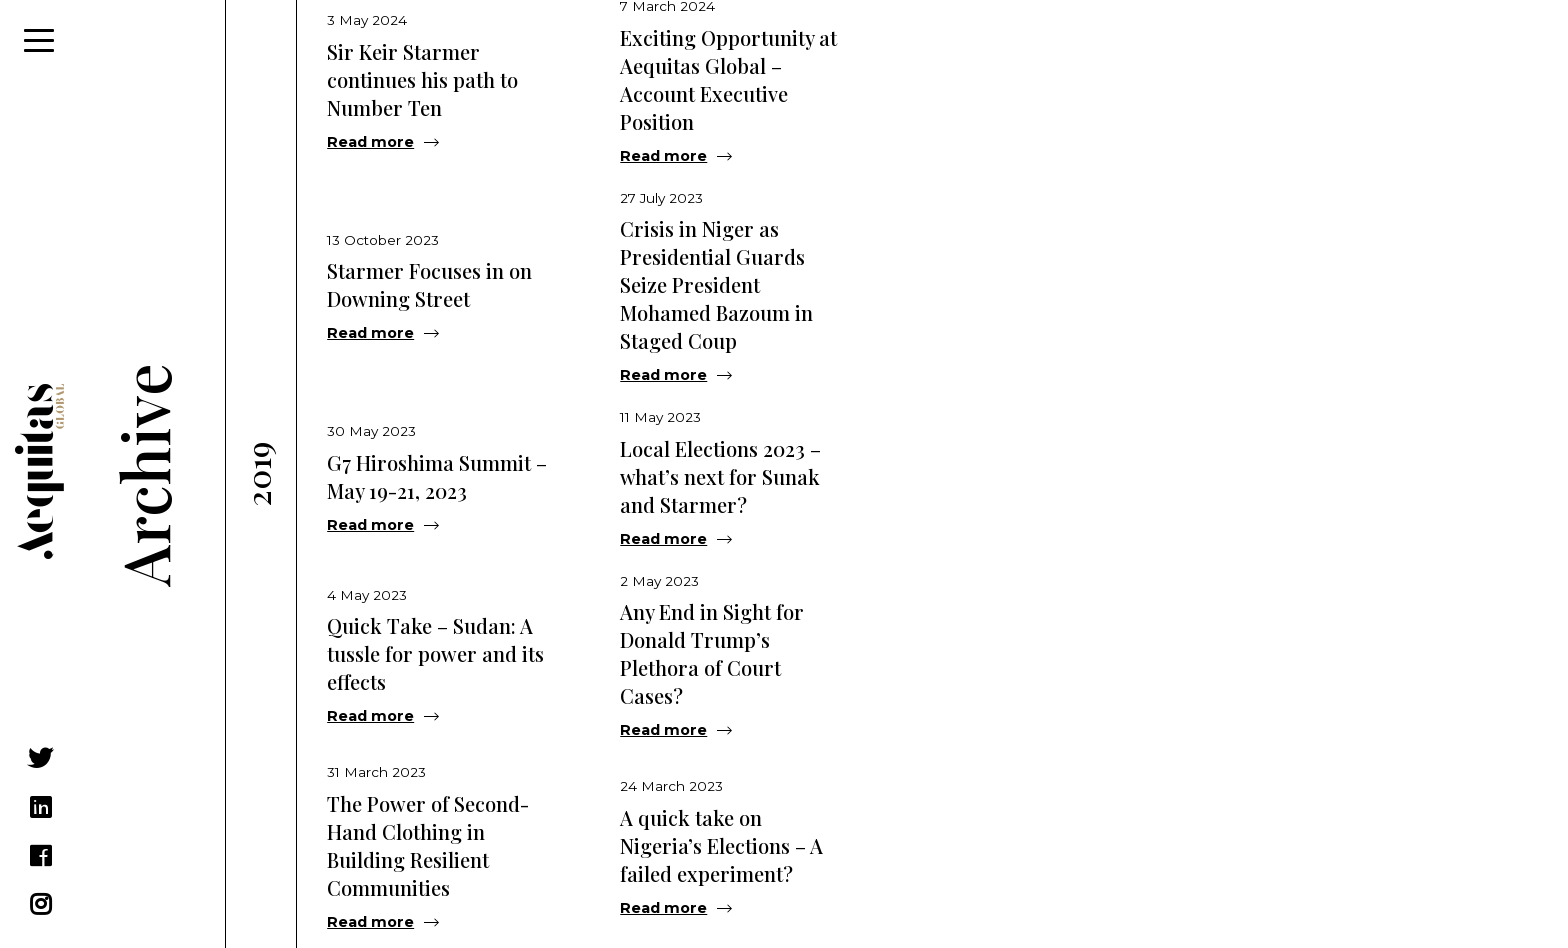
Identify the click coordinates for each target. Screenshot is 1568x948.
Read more (370, 142)
